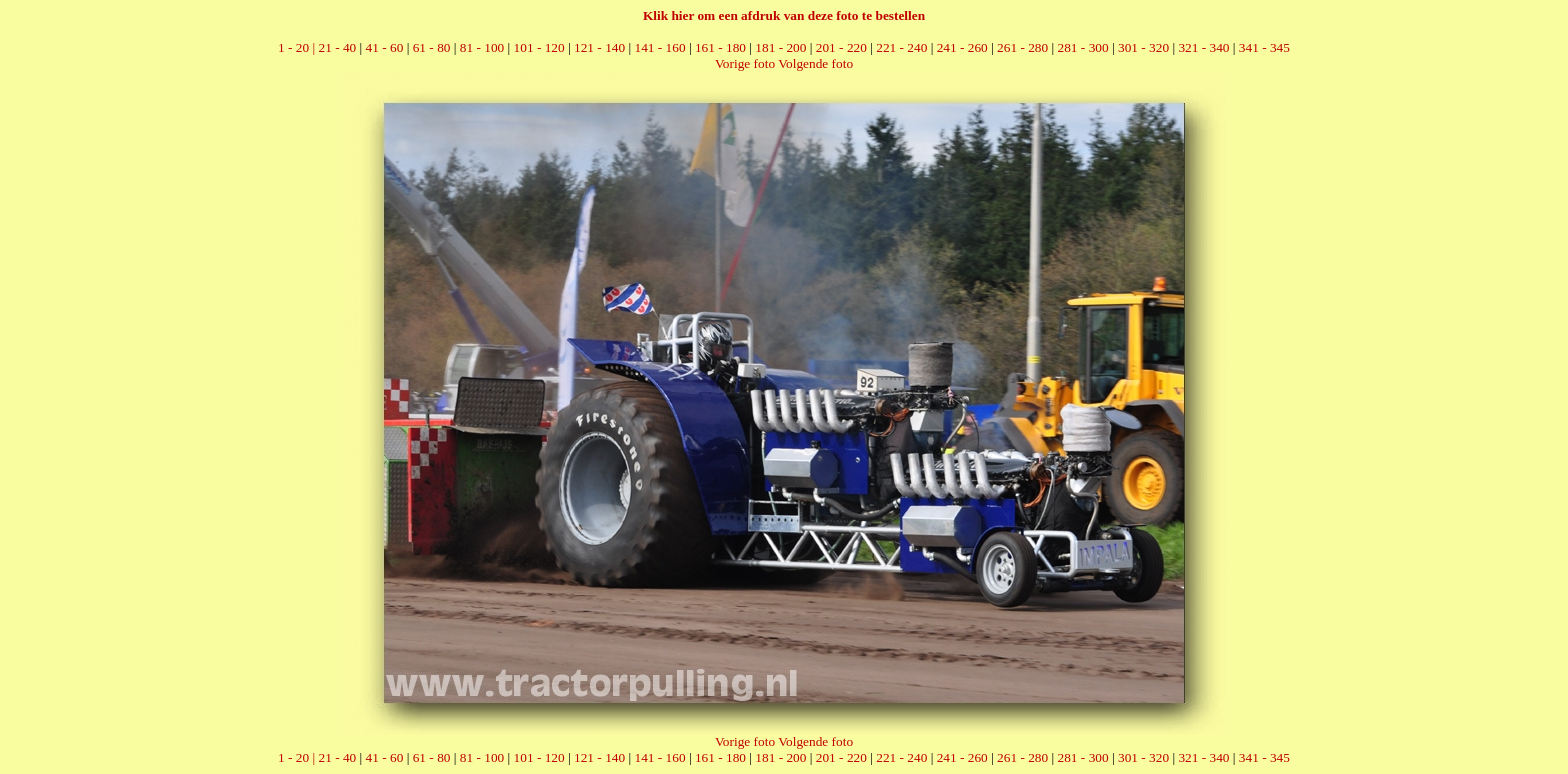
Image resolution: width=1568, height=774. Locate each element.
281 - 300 (1083, 47)
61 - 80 (432, 47)
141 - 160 (659, 47)
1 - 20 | (298, 47)
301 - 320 (1143, 47)
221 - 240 (901, 47)
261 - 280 (1022, 47)
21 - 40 (337, 47)
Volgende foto (815, 63)
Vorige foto (745, 63)
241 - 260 (962, 47)
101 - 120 (539, 47)
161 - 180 (720, 47)
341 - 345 (1264, 47)
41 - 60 (385, 47)
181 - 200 (780, 47)
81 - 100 (482, 47)
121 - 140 (599, 47)
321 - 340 (1203, 47)
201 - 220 (841, 47)
